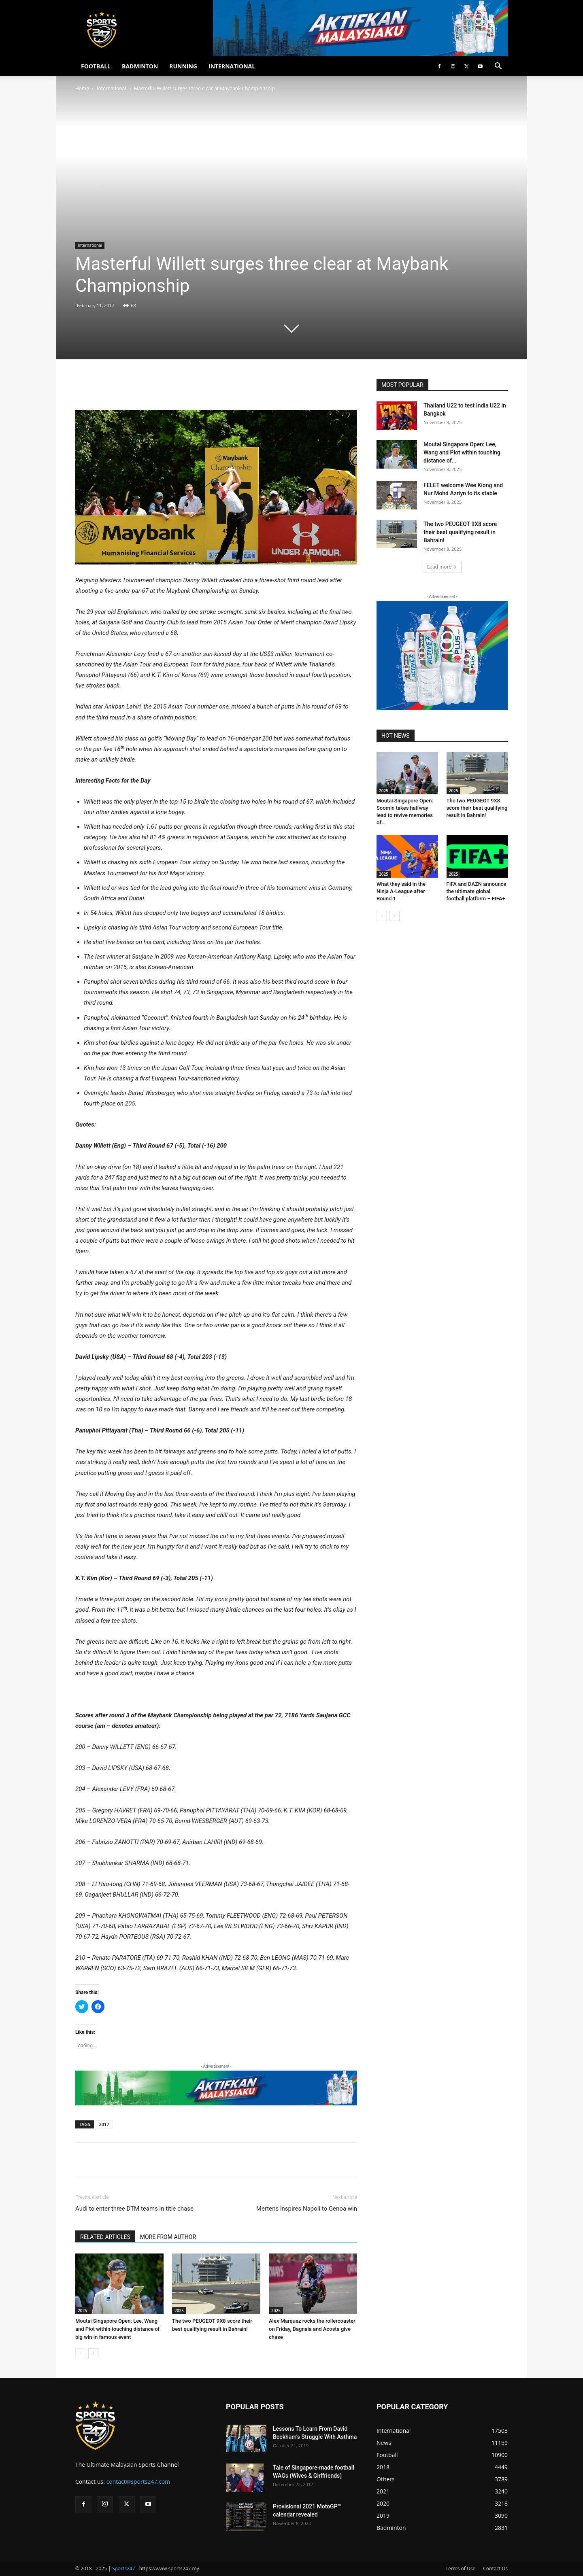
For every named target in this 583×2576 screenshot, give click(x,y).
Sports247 (123, 2568)
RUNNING (183, 66)
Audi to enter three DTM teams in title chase (134, 2208)
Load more (442, 566)
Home (82, 88)
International (111, 88)
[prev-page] (80, 2353)
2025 (82, 2310)
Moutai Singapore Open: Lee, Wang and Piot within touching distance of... (461, 452)
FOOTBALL (96, 66)
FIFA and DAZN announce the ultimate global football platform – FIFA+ (476, 891)
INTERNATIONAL (232, 66)
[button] (498, 67)
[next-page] (93, 2353)
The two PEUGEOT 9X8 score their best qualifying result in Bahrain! (460, 532)
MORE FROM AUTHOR (168, 2237)
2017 (104, 2124)
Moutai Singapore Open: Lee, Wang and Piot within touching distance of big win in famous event (117, 2329)
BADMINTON (140, 66)
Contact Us (495, 2568)
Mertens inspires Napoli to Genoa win (306, 2208)
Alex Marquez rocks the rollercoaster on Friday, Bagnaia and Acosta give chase (312, 2329)
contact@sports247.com (138, 2481)
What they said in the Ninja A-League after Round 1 (401, 891)
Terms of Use (460, 2568)
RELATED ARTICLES (105, 2237)
